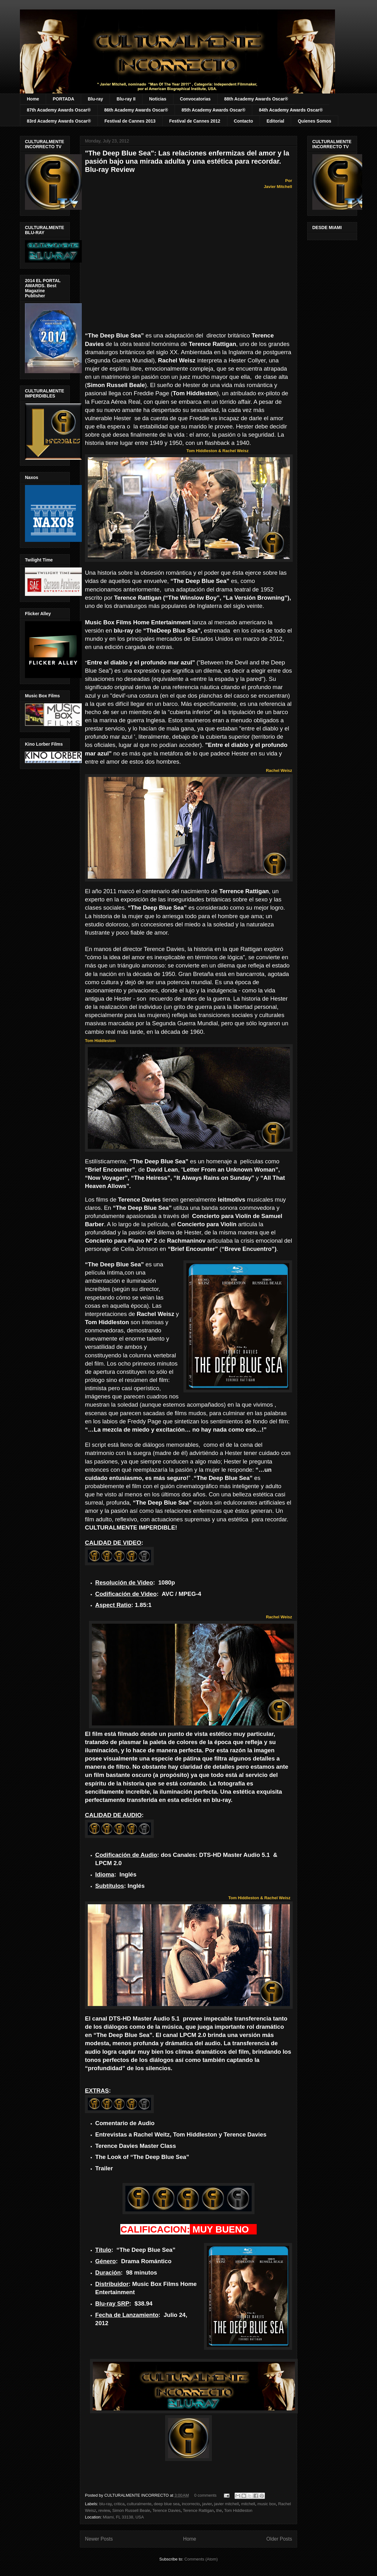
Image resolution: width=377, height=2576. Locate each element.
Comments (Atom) (201, 2559)
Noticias (157, 98)
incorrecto (191, 2503)
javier (207, 2503)
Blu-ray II (126, 98)
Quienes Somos (314, 121)
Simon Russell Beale (131, 2510)
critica (119, 2503)
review (104, 2510)
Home (33, 98)
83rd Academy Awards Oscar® (59, 121)
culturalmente (139, 2503)
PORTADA (63, 98)
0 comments (205, 2495)
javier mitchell (226, 2503)
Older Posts (279, 2539)
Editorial (275, 121)
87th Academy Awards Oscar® (59, 109)
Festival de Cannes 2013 (130, 121)
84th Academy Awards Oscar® (291, 109)
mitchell (248, 2503)
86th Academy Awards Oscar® (136, 109)
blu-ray (105, 2503)
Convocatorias (195, 98)
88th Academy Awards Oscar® (256, 98)
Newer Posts (99, 2539)
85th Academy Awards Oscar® (213, 109)
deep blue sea (167, 2503)
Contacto (243, 121)
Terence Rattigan (198, 2510)
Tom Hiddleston (238, 2510)
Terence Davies (166, 2510)
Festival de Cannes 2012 (194, 121)
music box (266, 2503)
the (219, 2510)
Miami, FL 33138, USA (123, 2517)
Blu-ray (95, 98)
